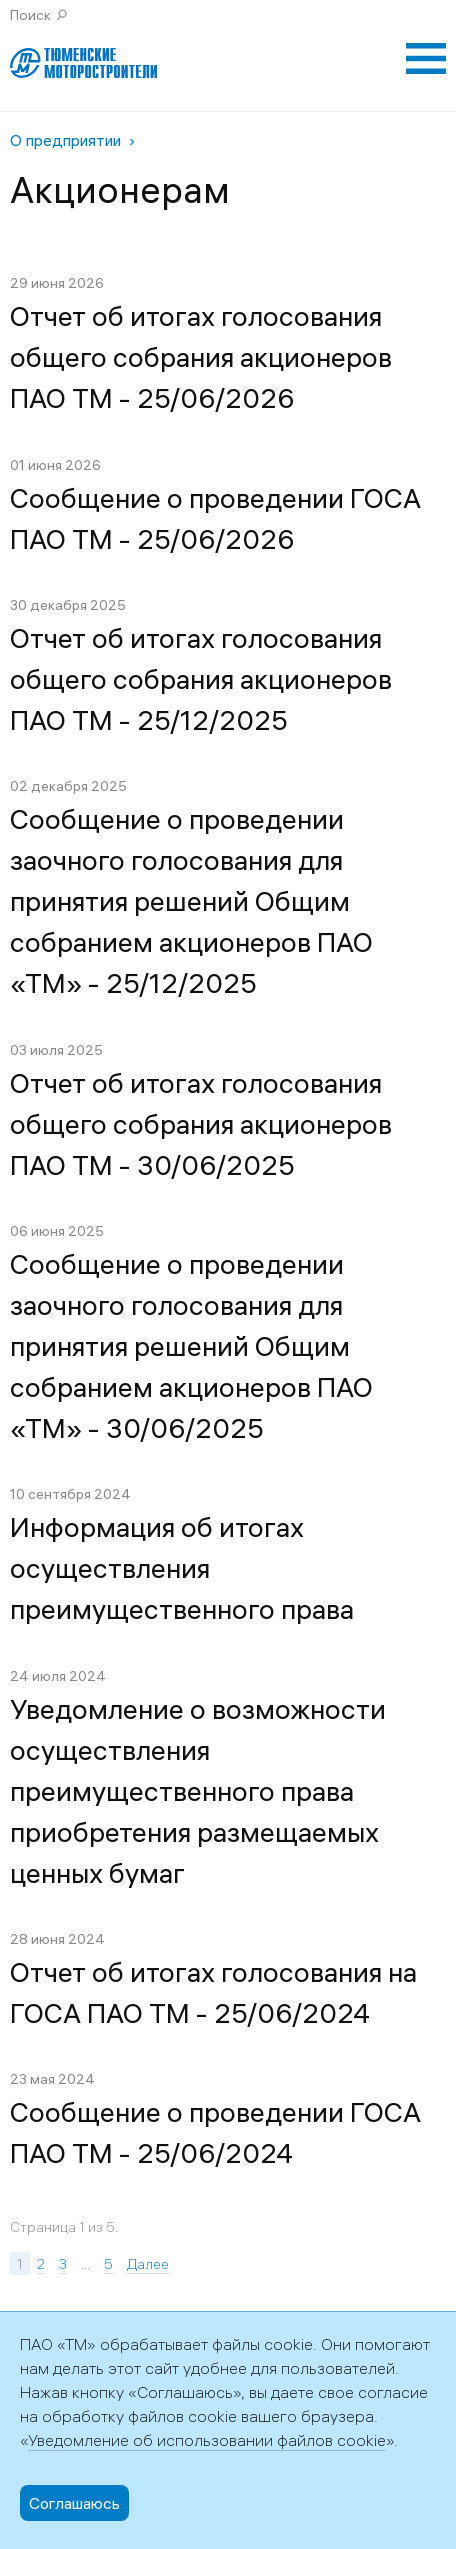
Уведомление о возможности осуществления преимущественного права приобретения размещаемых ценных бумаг (198, 1791)
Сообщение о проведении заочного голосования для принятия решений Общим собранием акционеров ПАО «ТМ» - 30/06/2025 (191, 1346)
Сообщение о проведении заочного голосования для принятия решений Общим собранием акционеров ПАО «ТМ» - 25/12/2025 (191, 901)
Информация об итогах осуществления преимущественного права (182, 1568)
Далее (148, 2264)
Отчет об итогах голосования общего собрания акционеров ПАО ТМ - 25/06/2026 (201, 357)
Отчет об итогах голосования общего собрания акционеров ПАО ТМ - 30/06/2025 (201, 1124)
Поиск (30, 15)
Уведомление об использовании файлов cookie (207, 2440)
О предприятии (65, 140)
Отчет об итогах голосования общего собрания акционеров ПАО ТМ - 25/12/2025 (201, 679)
